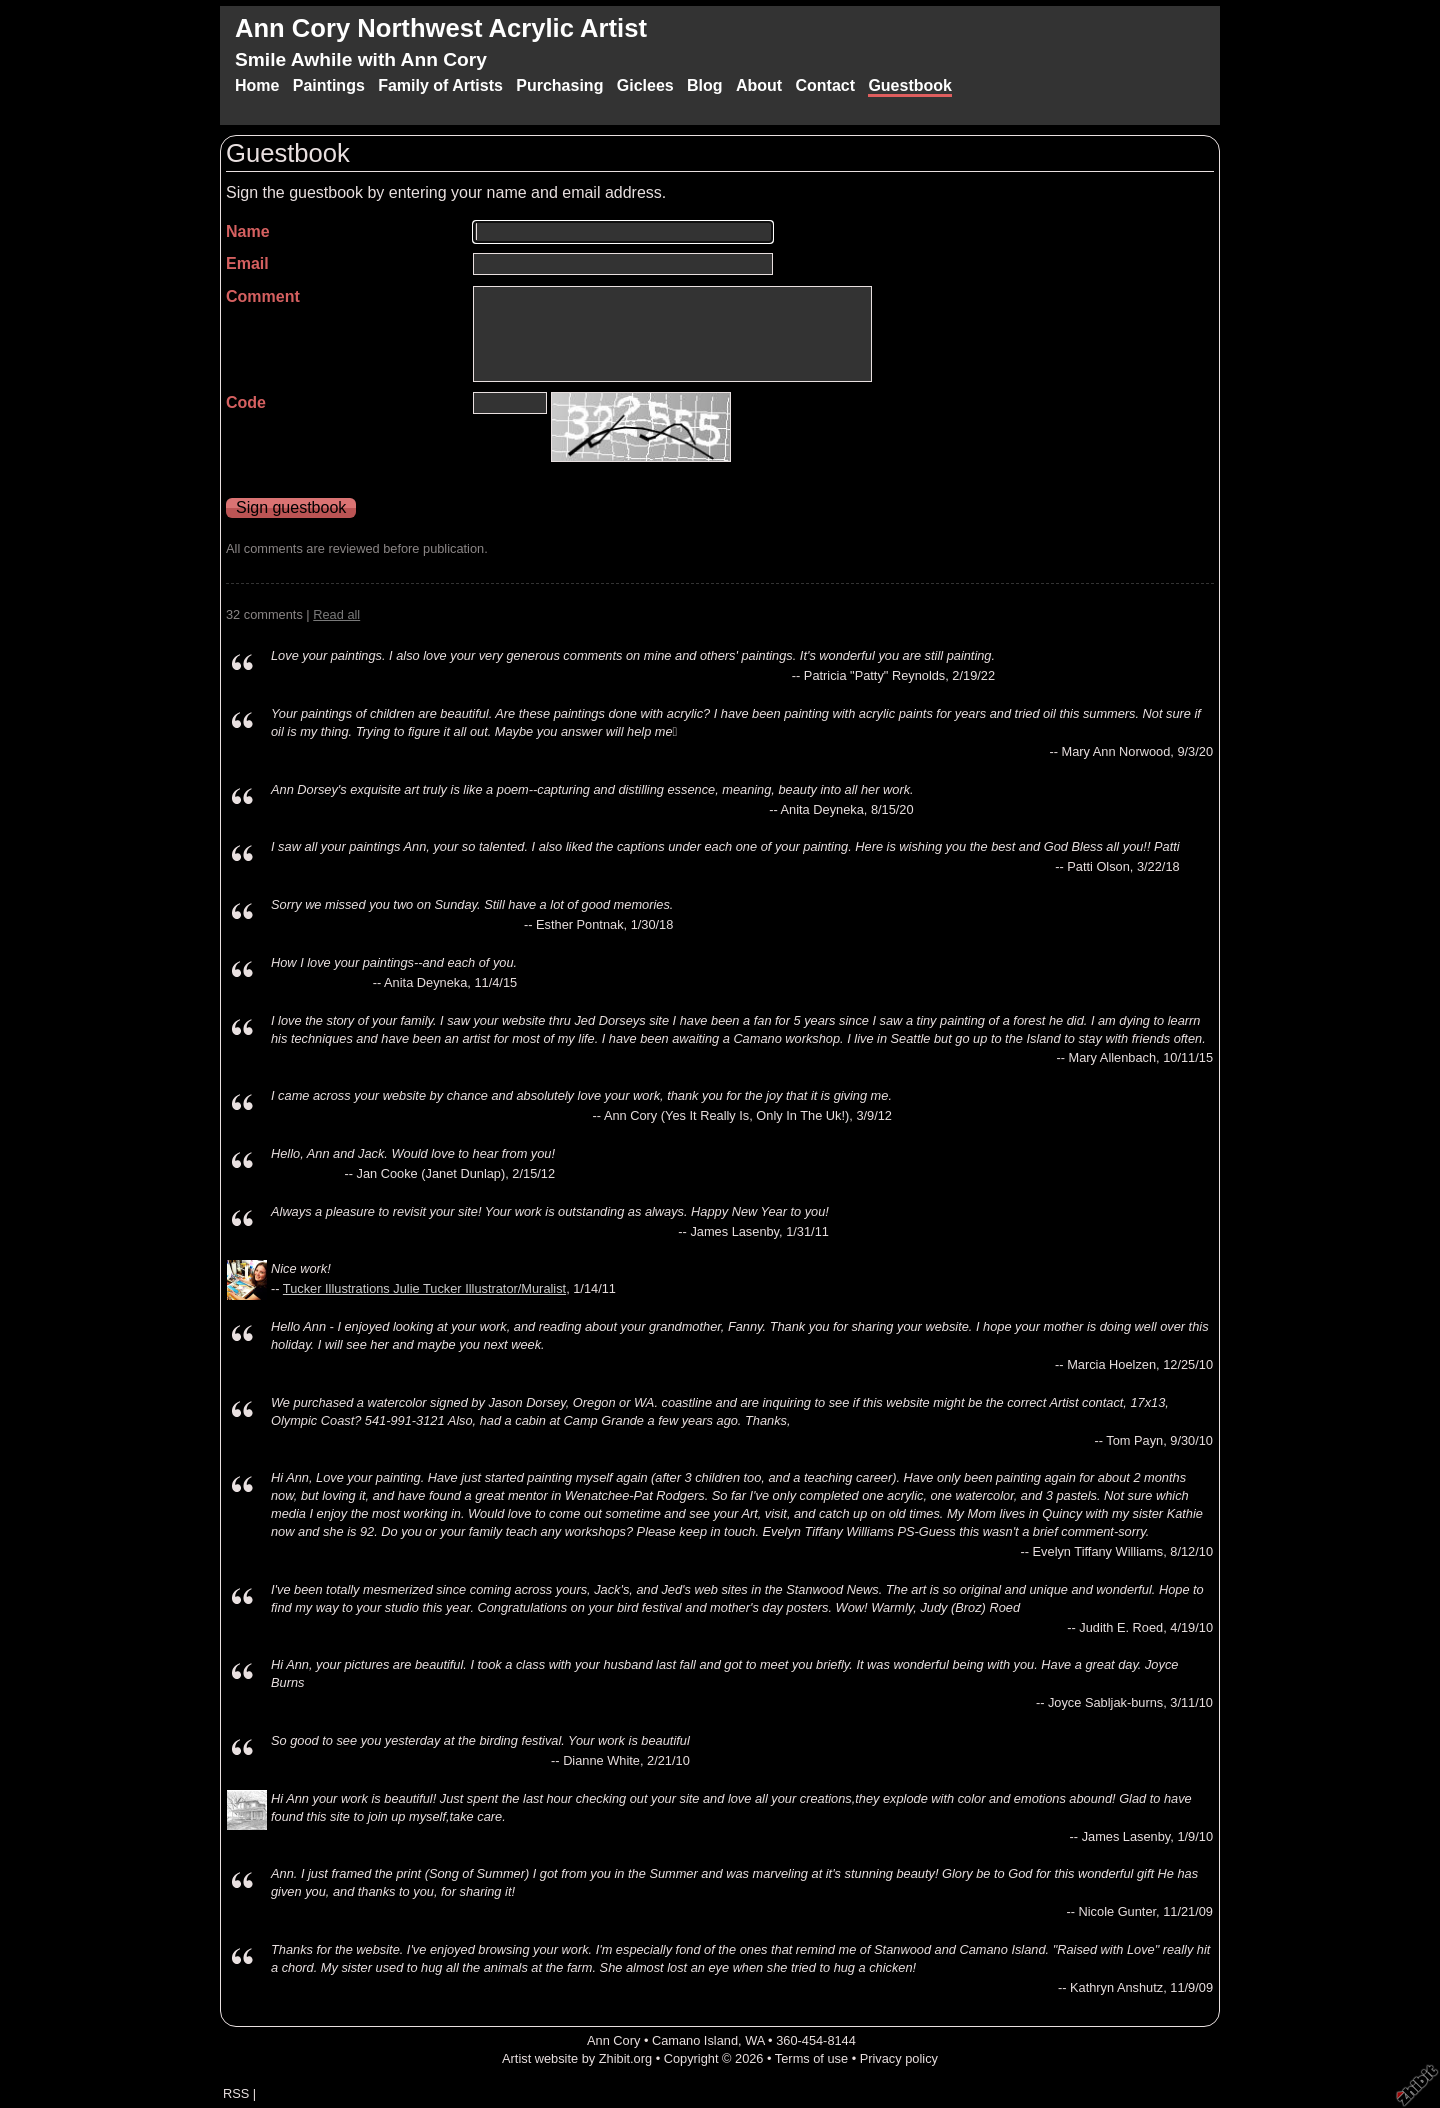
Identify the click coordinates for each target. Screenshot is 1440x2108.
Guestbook (910, 85)
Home (257, 85)
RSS (236, 2093)
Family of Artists (440, 85)
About (759, 85)
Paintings (329, 85)
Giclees (645, 85)
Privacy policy (899, 2058)
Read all (336, 614)
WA (754, 2040)
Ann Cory (613, 2040)
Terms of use (811, 2058)
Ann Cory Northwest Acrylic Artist (441, 28)
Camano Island (695, 2040)
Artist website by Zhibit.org (577, 2058)
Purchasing (559, 85)
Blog (705, 85)
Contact (825, 85)
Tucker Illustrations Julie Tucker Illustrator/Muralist (424, 1288)
